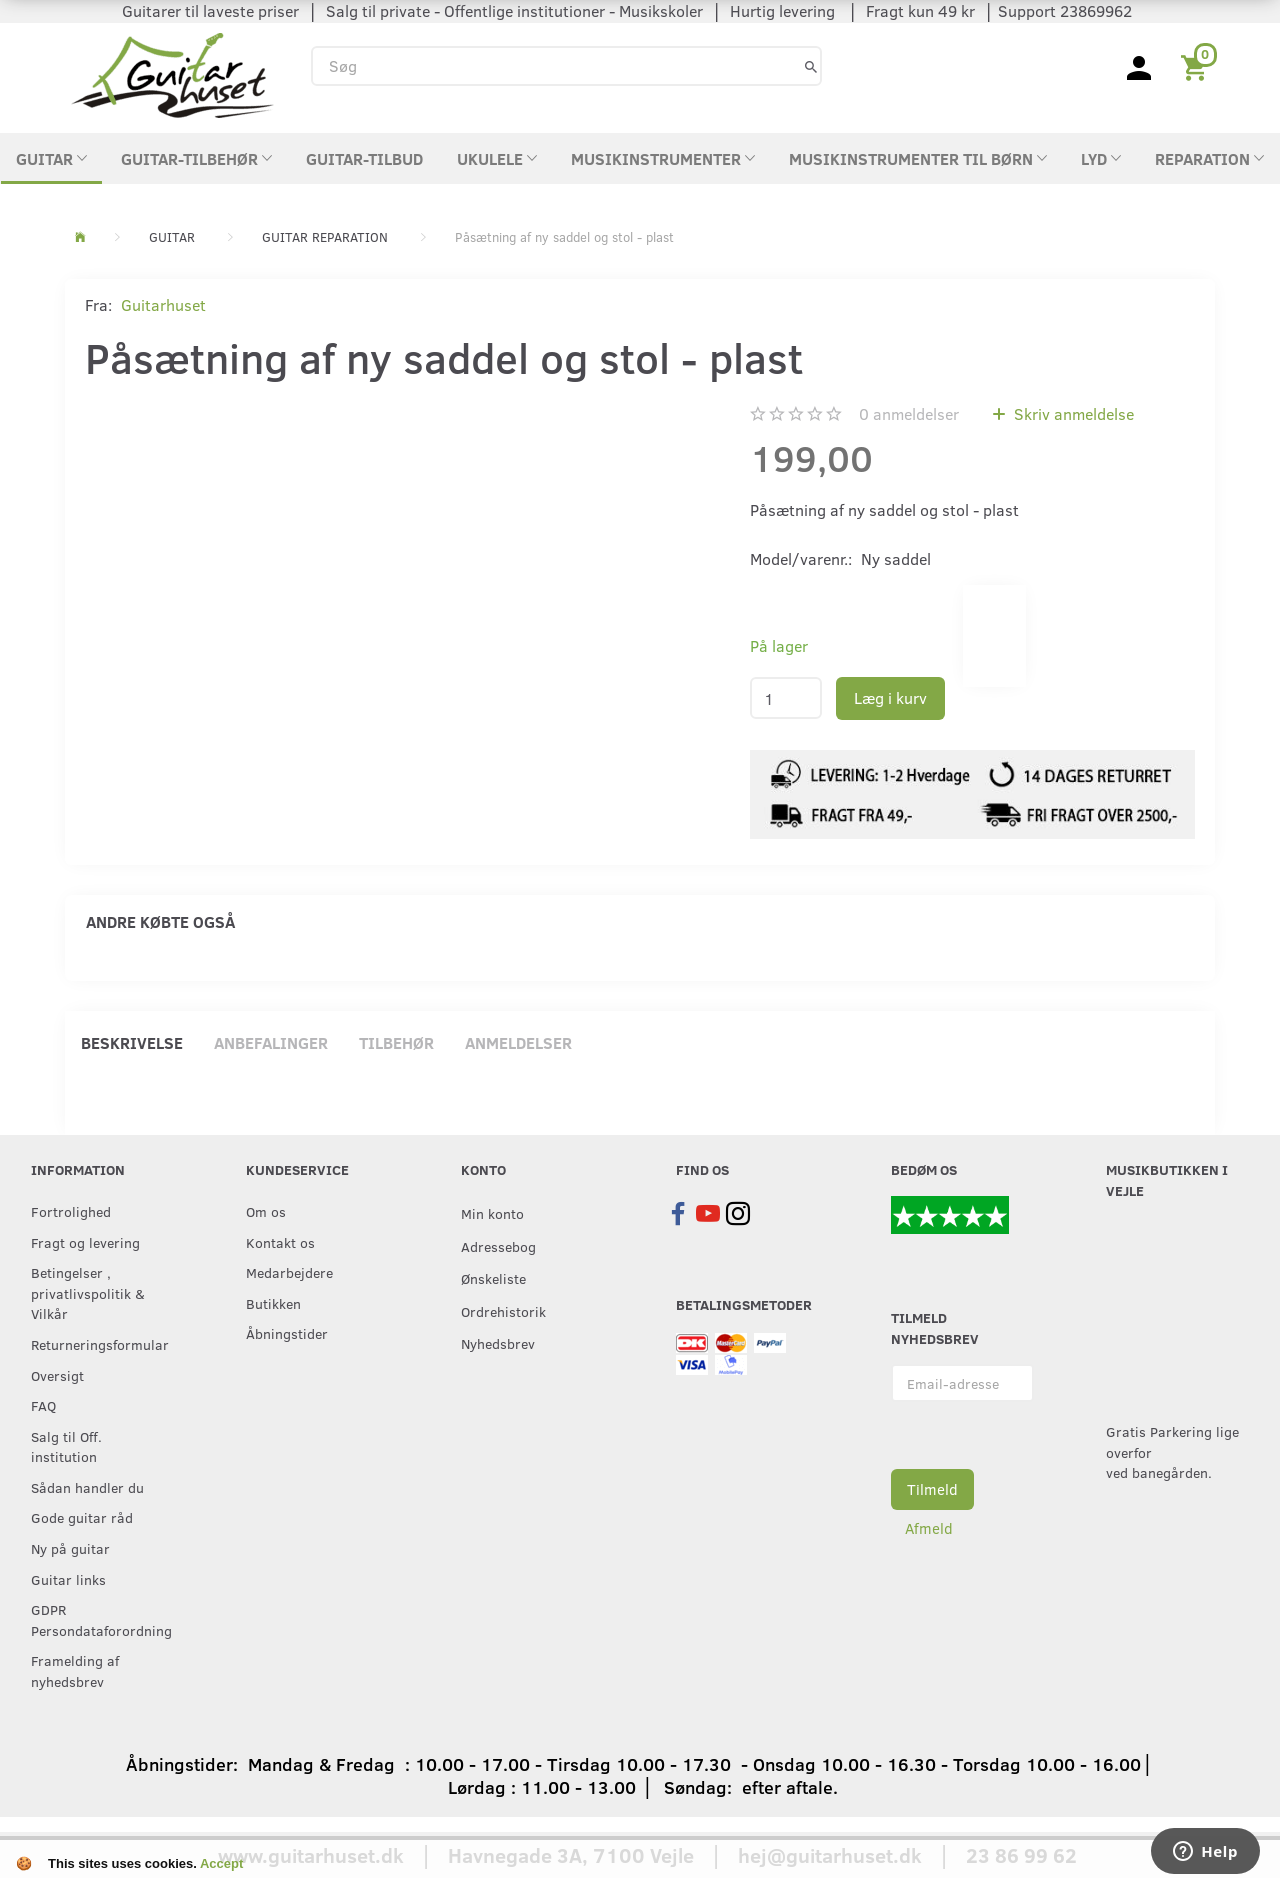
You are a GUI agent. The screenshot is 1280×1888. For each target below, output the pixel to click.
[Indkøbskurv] (1197, 66)
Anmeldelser (518, 1042)
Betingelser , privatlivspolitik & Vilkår (88, 1292)
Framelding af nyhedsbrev (75, 1670)
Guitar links (68, 1579)
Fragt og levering (85, 1242)
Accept (221, 1863)
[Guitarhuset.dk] (172, 73)
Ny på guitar (70, 1548)
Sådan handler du (87, 1487)
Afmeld (929, 1528)
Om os (266, 1211)
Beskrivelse (132, 1042)
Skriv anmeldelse (1072, 413)
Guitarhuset (163, 304)
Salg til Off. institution (66, 1446)
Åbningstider (287, 1333)
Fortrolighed (71, 1211)
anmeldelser (909, 413)
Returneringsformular (97, 1344)
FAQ (43, 1405)
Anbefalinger (271, 1042)
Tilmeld (932, 1489)
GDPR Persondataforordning (97, 1619)
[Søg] (811, 65)
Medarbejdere (289, 1272)
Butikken (273, 1303)
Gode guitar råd (82, 1517)
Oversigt (57, 1375)
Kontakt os (280, 1242)
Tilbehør (396, 1042)
